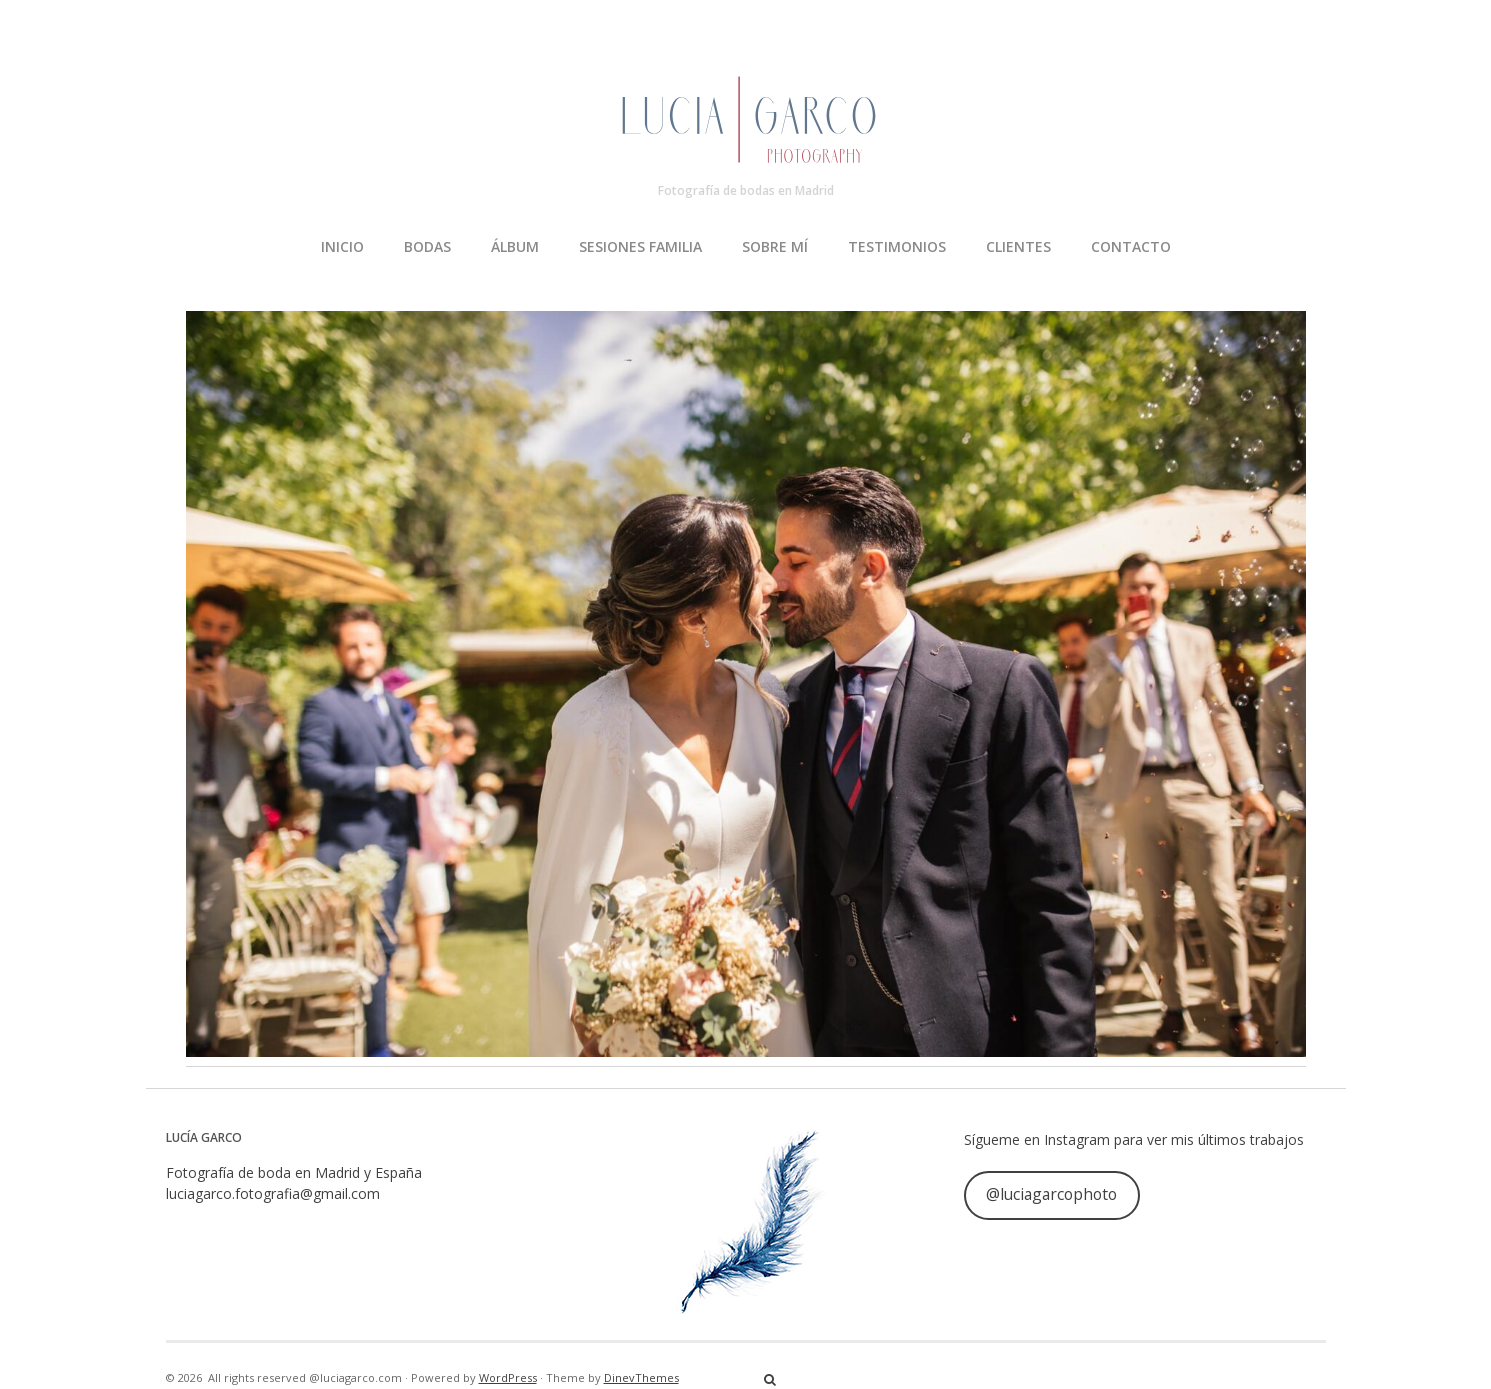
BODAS (427, 246)
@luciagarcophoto (1051, 1194)
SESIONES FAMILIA (640, 246)
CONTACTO (1131, 246)
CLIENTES (1018, 246)
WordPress (508, 1377)
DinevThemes (641, 1377)
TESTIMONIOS (897, 246)
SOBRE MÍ (775, 246)
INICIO (342, 246)
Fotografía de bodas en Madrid (746, 190)
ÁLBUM (515, 246)
